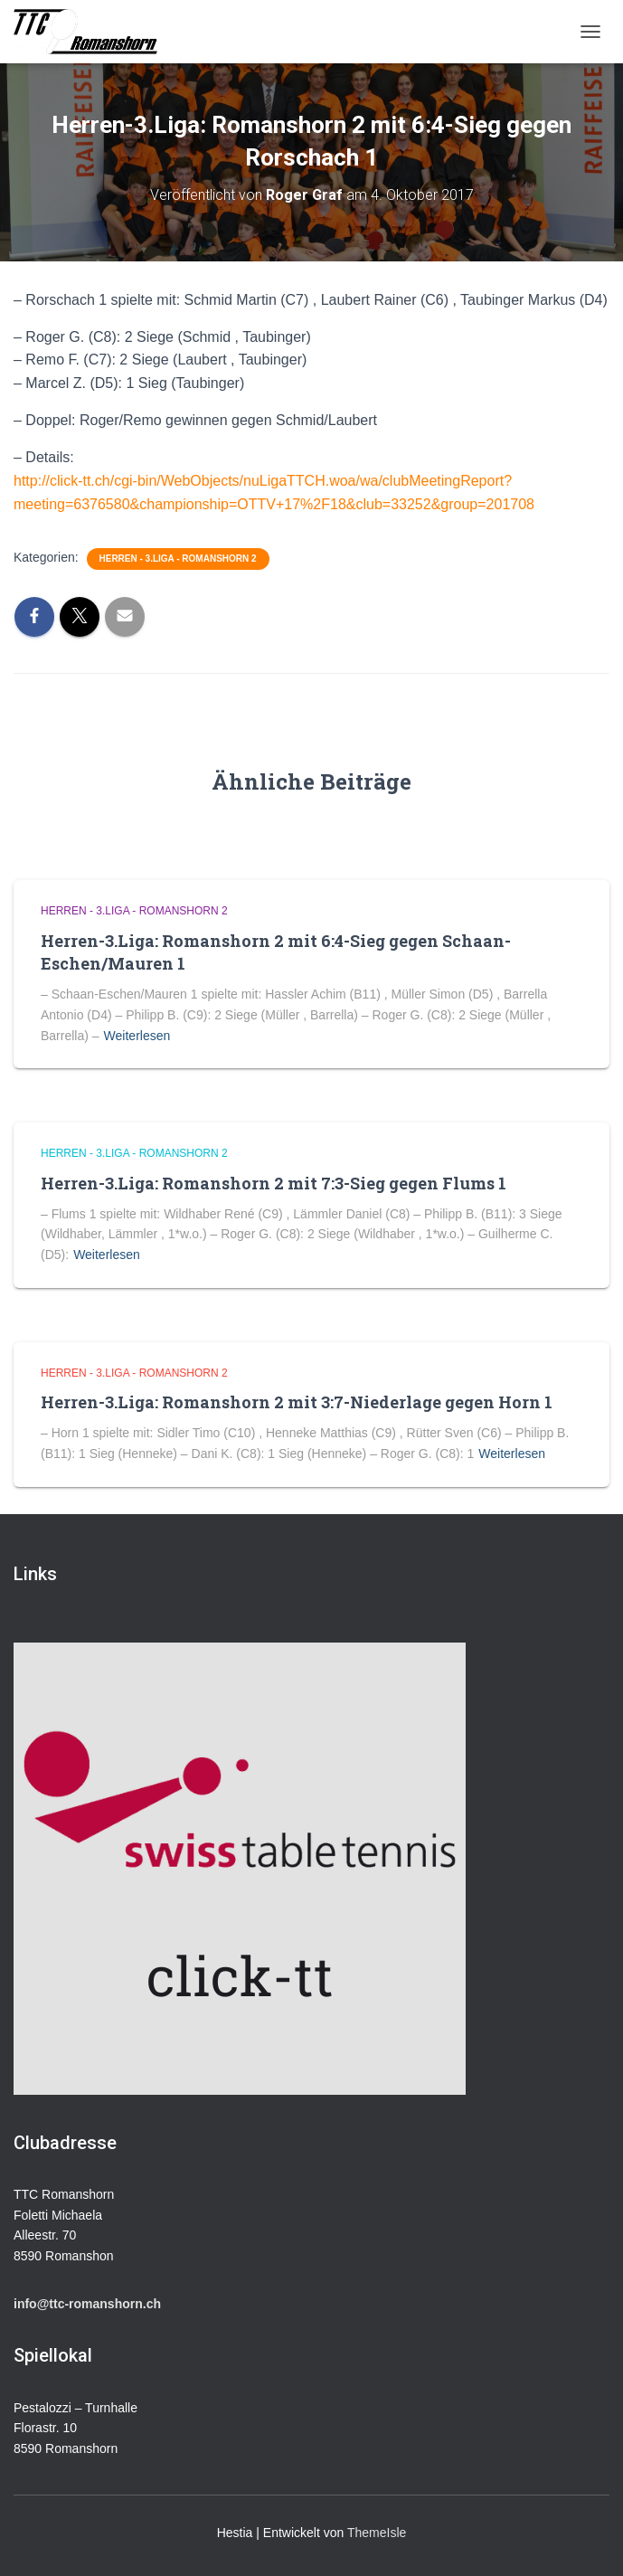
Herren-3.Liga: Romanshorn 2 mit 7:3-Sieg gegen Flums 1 (273, 1183)
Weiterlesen (137, 1035)
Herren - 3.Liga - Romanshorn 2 (178, 559)
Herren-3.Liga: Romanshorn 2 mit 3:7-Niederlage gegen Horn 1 (296, 1402)
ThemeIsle (376, 2532)
